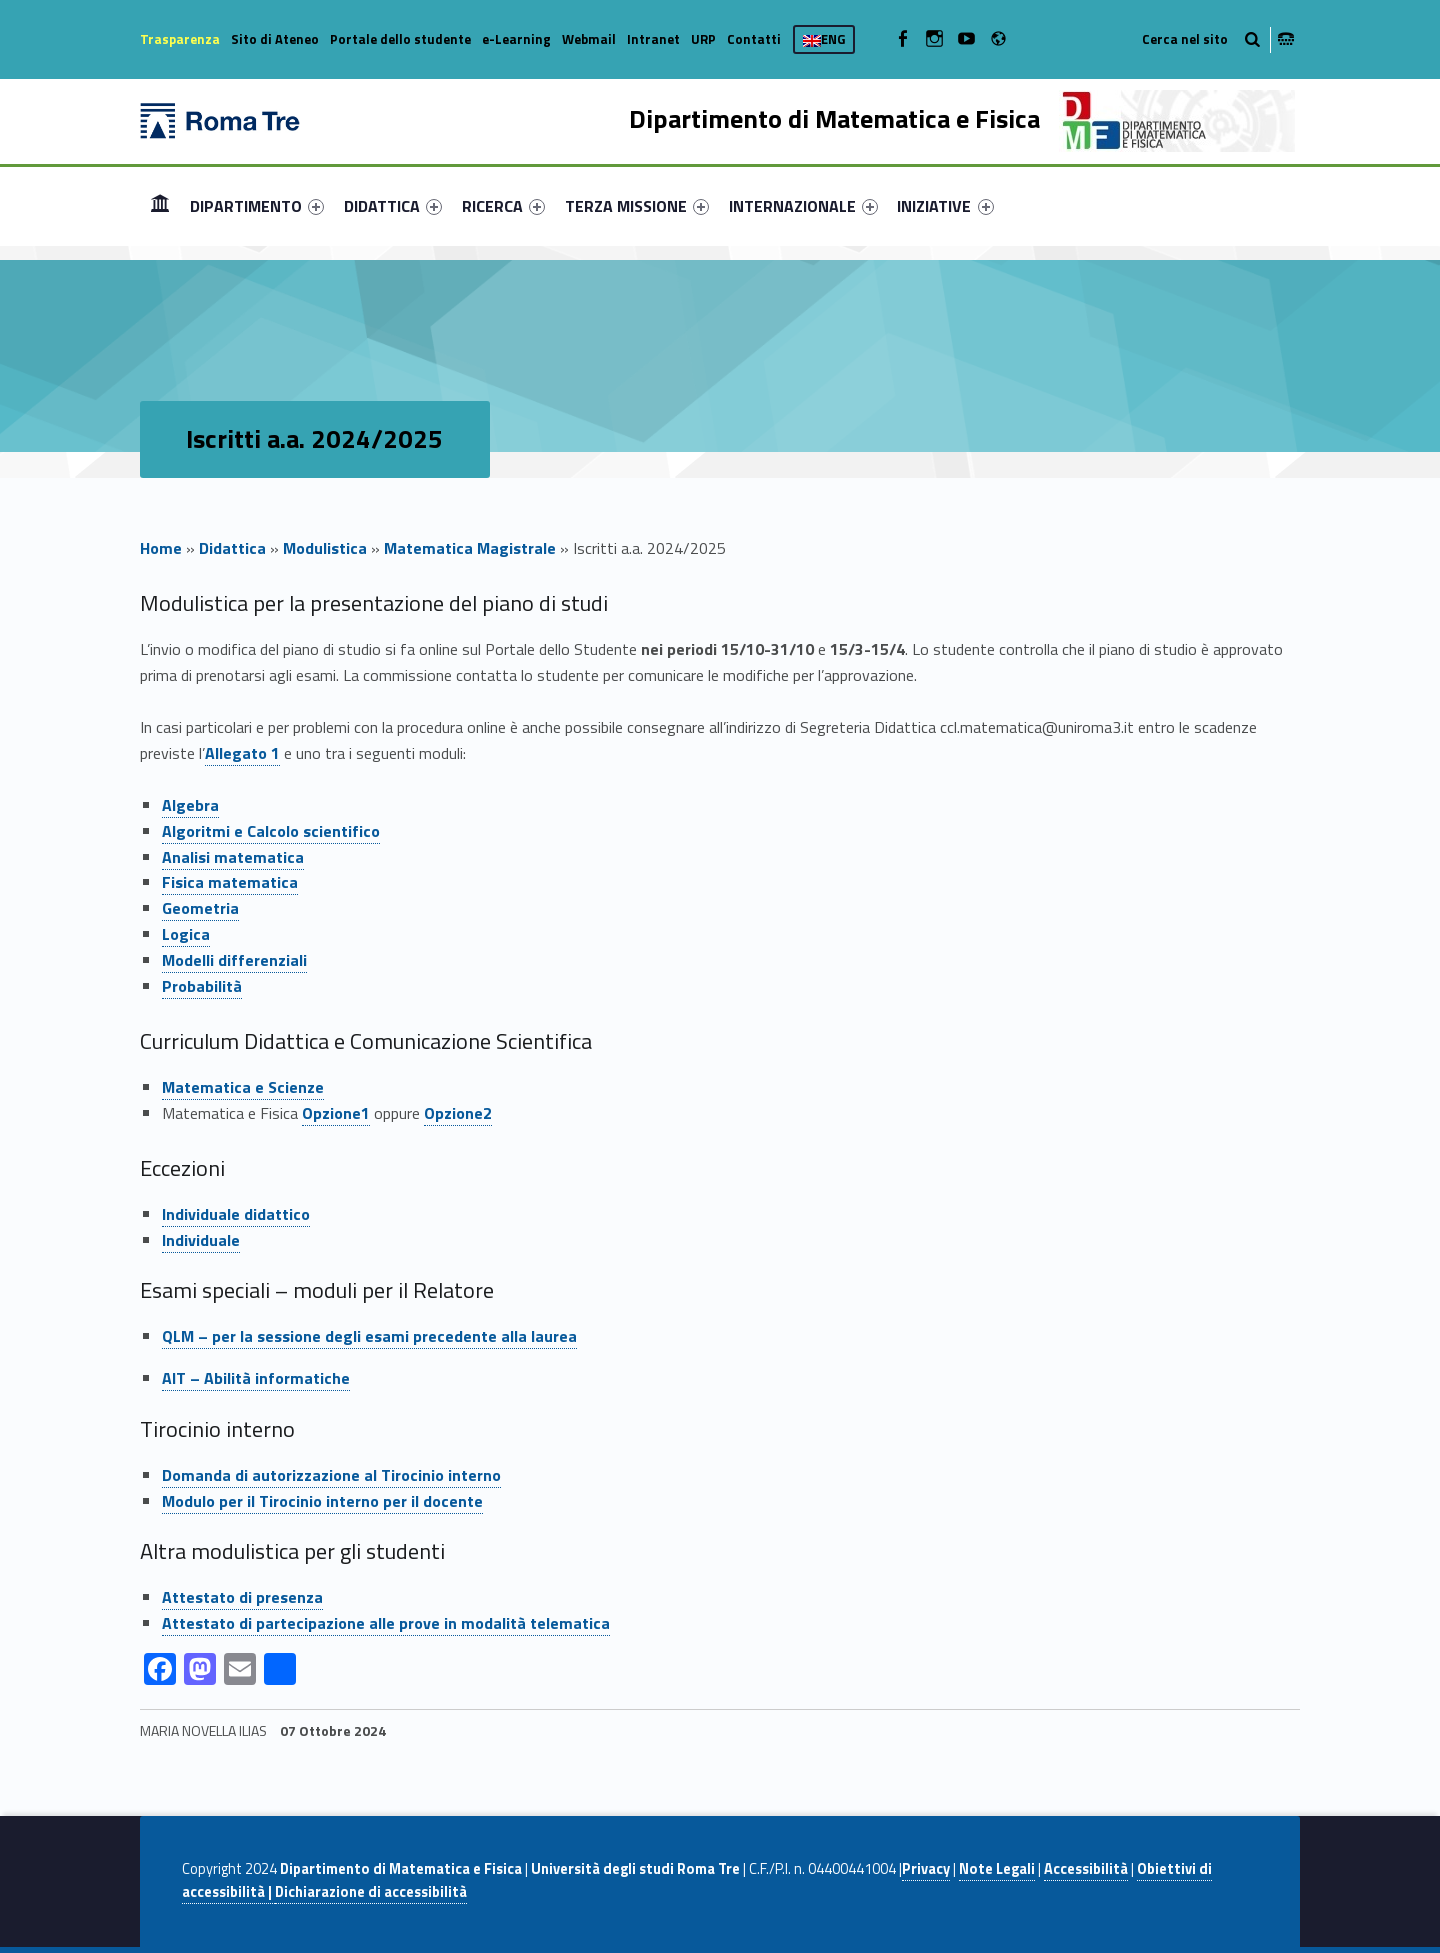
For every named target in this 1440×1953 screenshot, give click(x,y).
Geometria (200, 908)
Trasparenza (180, 39)
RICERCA (503, 206)
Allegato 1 (242, 753)
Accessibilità (1086, 1869)
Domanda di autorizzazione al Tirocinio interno (331, 1475)
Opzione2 (458, 1113)
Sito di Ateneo (275, 39)
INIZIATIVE (945, 206)
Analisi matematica (233, 857)
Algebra (190, 805)
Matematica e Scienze (243, 1087)
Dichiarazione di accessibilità (371, 1892)
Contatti (754, 39)
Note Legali (997, 1869)
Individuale (201, 1240)
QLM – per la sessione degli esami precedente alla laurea (369, 1336)
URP (703, 39)
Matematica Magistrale (470, 548)
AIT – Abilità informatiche (256, 1378)
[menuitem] (160, 206)
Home (160, 205)
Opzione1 (336, 1113)
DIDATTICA (393, 206)
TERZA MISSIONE (637, 206)
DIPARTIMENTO (257, 206)
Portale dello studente (400, 39)
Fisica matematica (230, 882)
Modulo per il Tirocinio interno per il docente (322, 1501)
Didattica (232, 548)
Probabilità (202, 986)
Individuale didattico (236, 1214)
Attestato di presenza (242, 1597)
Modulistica (325, 548)
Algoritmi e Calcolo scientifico (271, 831)
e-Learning (516, 39)
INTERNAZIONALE (803, 206)
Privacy (926, 1869)
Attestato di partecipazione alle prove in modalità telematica (386, 1623)
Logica (186, 934)
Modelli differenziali (234, 960)
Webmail (589, 39)
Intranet (653, 39)
